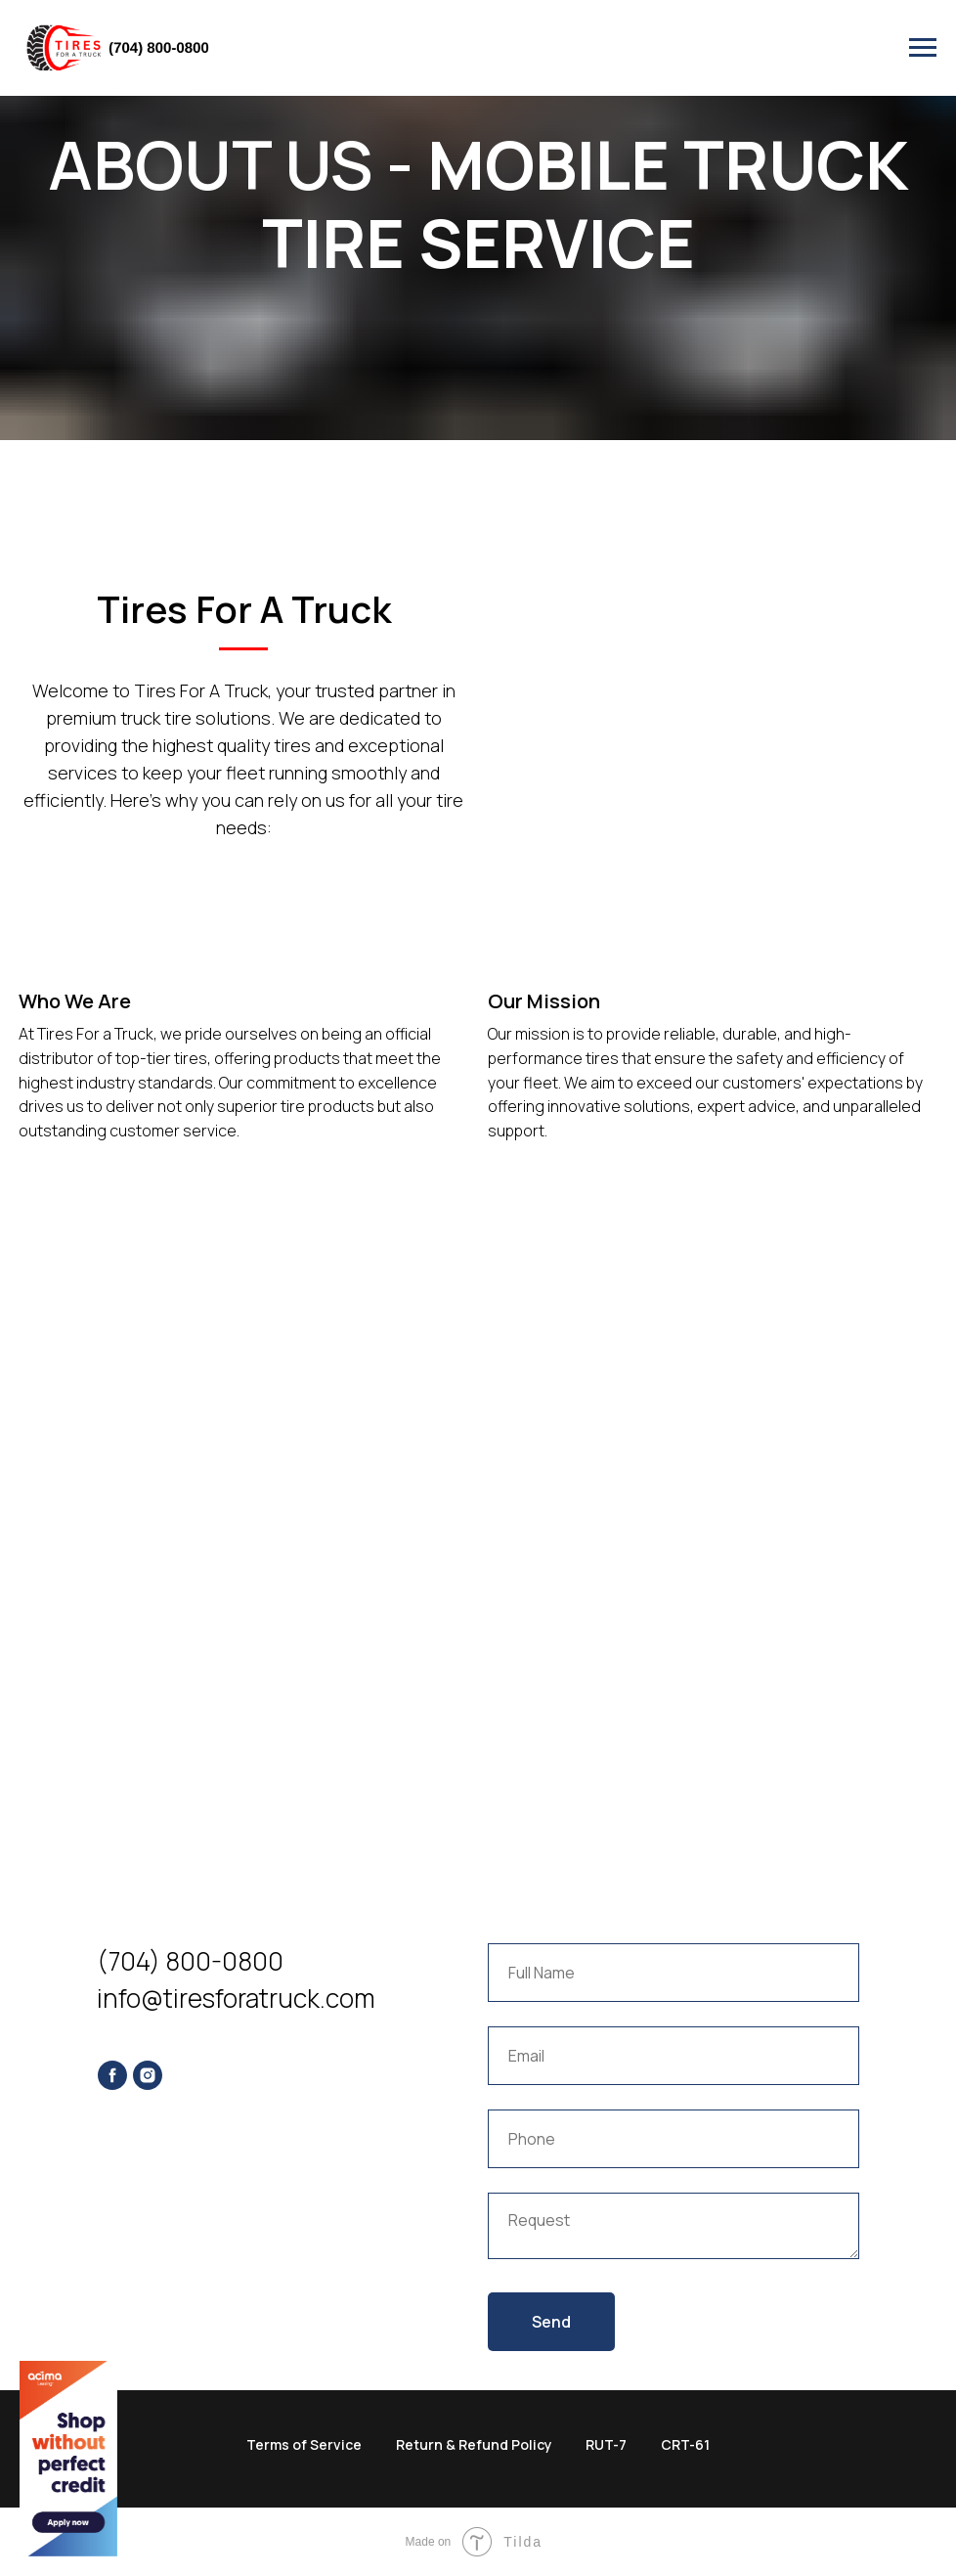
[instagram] (147, 2075)
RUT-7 (606, 2444)
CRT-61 (685, 2444)
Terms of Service (304, 2444)
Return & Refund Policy (474, 2444)
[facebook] (112, 2075)
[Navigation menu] (922, 48)
